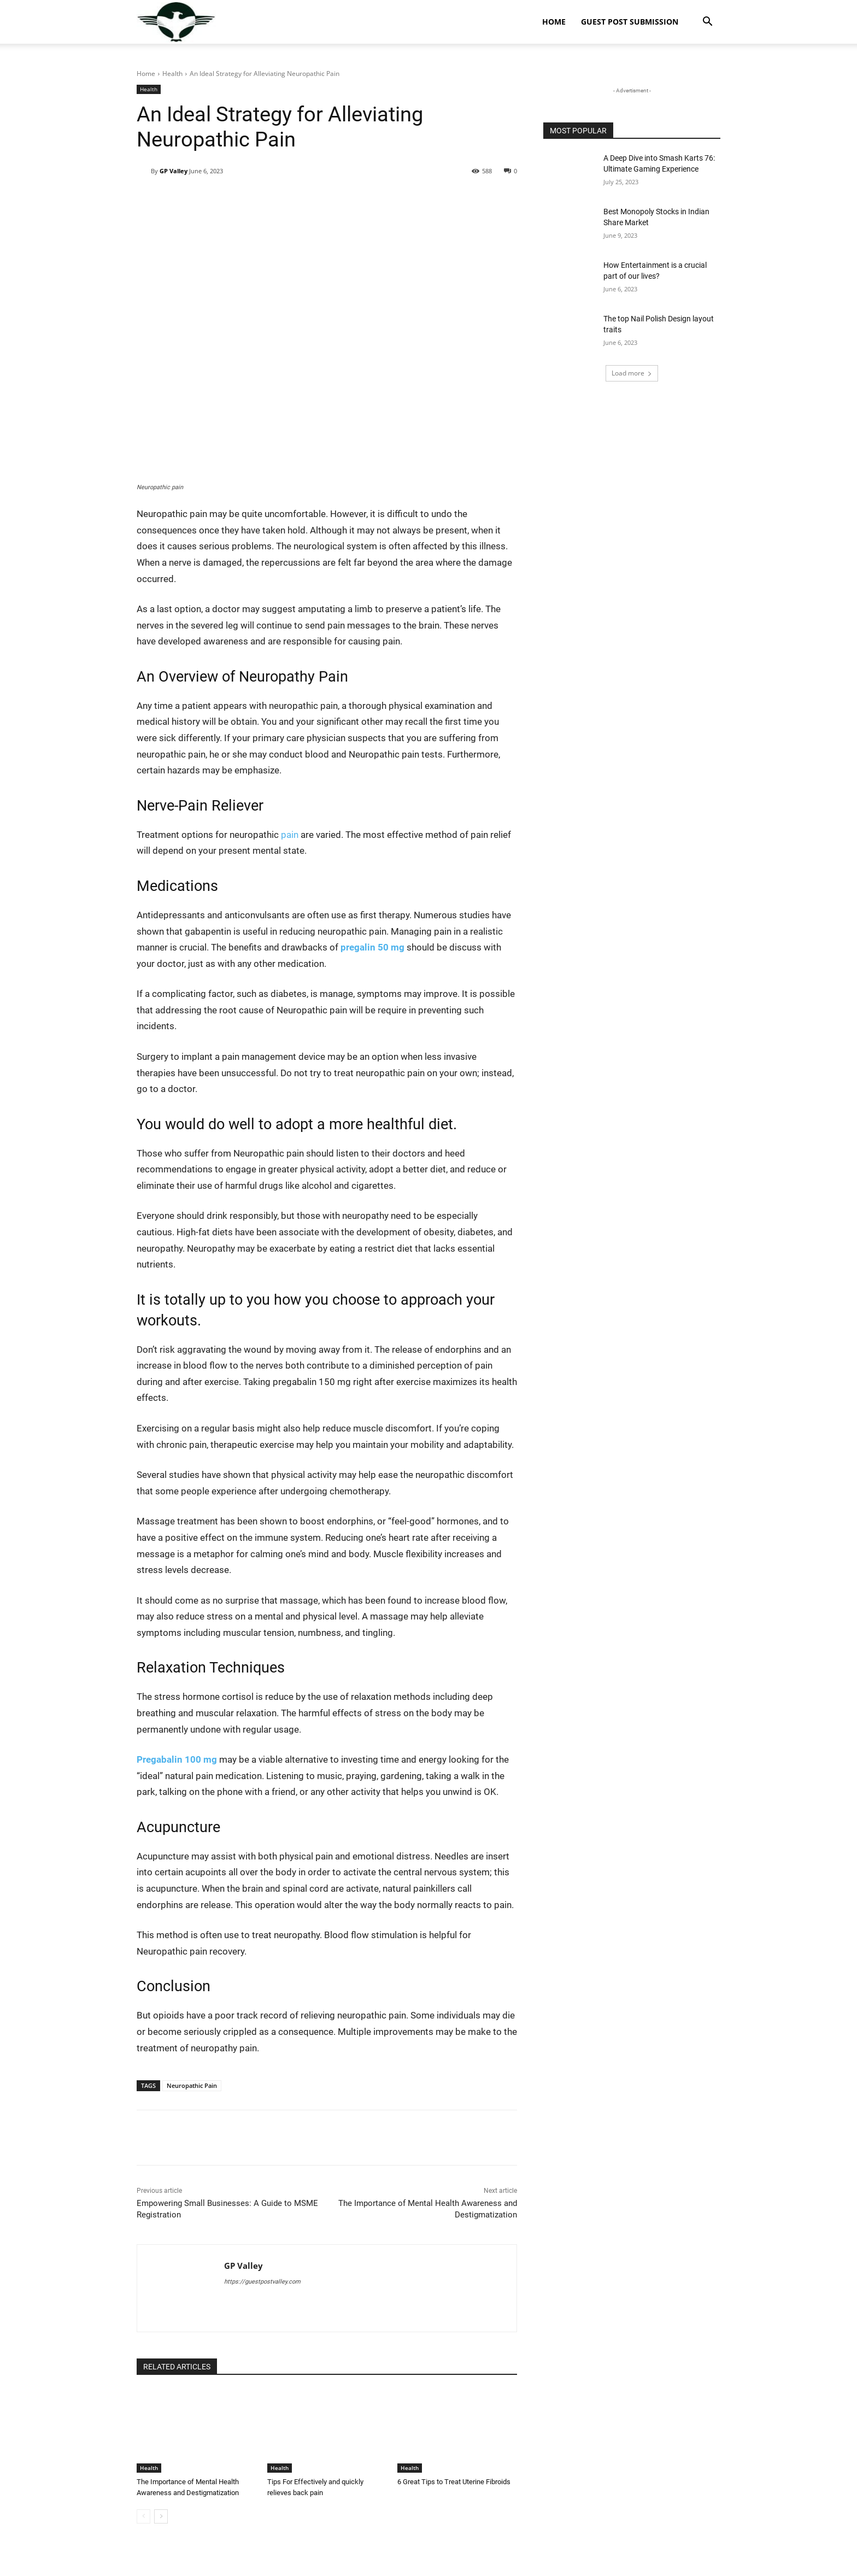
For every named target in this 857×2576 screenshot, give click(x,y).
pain (289, 834)
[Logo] (176, 22)
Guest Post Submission (629, 21)
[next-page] (161, 2516)
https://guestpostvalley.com (262, 2281)
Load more (632, 373)
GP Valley (173, 171)
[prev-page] (143, 2516)
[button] (707, 22)
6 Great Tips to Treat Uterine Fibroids (453, 2482)
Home (554, 21)
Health (172, 73)
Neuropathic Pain (192, 2085)
